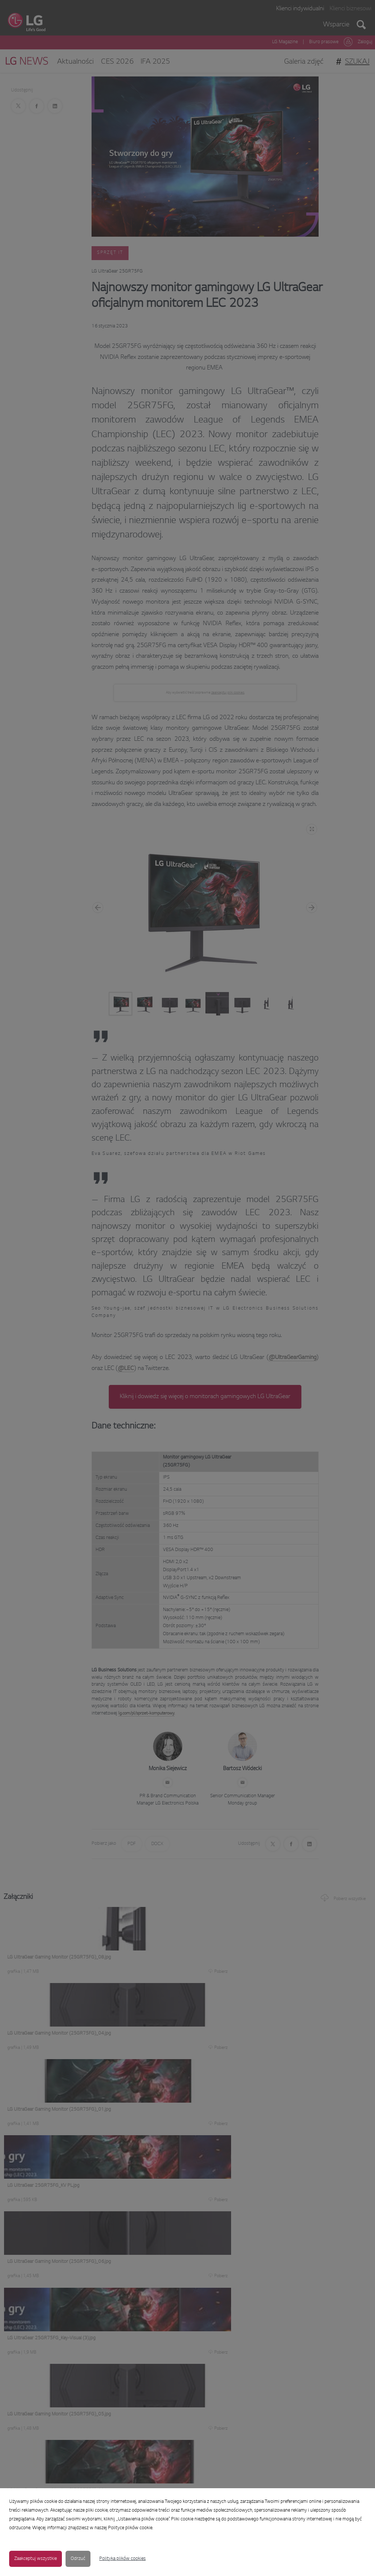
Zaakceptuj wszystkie (35, 2558)
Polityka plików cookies (122, 2558)
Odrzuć (78, 2558)
